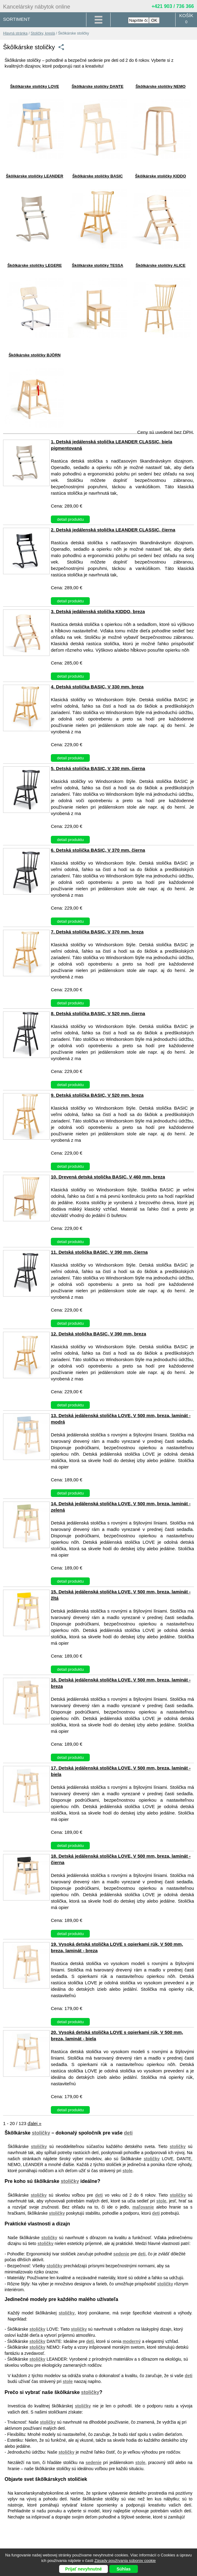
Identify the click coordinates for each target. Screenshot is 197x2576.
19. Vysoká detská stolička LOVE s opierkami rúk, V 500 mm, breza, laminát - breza (117, 1947)
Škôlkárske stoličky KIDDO (160, 176)
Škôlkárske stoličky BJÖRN (35, 355)
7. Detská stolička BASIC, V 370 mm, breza (97, 931)
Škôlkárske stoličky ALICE (161, 265)
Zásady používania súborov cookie (125, 2560)
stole (128, 2170)
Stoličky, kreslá (43, 33)
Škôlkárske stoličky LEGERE (34, 265)
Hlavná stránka (15, 33)
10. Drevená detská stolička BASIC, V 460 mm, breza (108, 1176)
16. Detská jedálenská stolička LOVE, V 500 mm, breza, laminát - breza (121, 1683)
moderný (132, 2341)
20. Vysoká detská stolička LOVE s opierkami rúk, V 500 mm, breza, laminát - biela (117, 2035)
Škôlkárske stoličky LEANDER (34, 176)
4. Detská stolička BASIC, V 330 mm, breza (97, 686)
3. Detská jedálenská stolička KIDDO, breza (98, 611)
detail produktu (70, 519)
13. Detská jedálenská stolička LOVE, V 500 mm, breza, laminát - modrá (121, 1418)
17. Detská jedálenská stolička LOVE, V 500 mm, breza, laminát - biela (121, 1771)
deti (128, 2132)
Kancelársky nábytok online (36, 7)
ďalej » (34, 2123)
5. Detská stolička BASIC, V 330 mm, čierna (98, 768)
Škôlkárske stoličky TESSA (97, 265)
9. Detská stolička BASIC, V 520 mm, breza (97, 1095)
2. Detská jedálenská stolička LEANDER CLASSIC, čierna (113, 529)
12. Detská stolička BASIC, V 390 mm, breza (98, 1333)
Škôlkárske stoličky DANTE (97, 86)
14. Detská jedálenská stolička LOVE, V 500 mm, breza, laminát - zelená (121, 1507)
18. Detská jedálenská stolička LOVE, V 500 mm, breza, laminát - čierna (121, 1859)
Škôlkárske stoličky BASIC (97, 176)
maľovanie (143, 2207)
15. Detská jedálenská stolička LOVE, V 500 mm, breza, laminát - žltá (121, 1595)
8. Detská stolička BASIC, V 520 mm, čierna (98, 1013)
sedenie (121, 2253)
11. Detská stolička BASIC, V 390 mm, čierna (99, 1252)
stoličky (41, 2132)
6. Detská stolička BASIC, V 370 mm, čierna (98, 850)
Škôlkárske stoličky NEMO (160, 86)
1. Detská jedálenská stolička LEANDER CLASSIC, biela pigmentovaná (111, 445)
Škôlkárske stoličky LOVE (34, 86)
